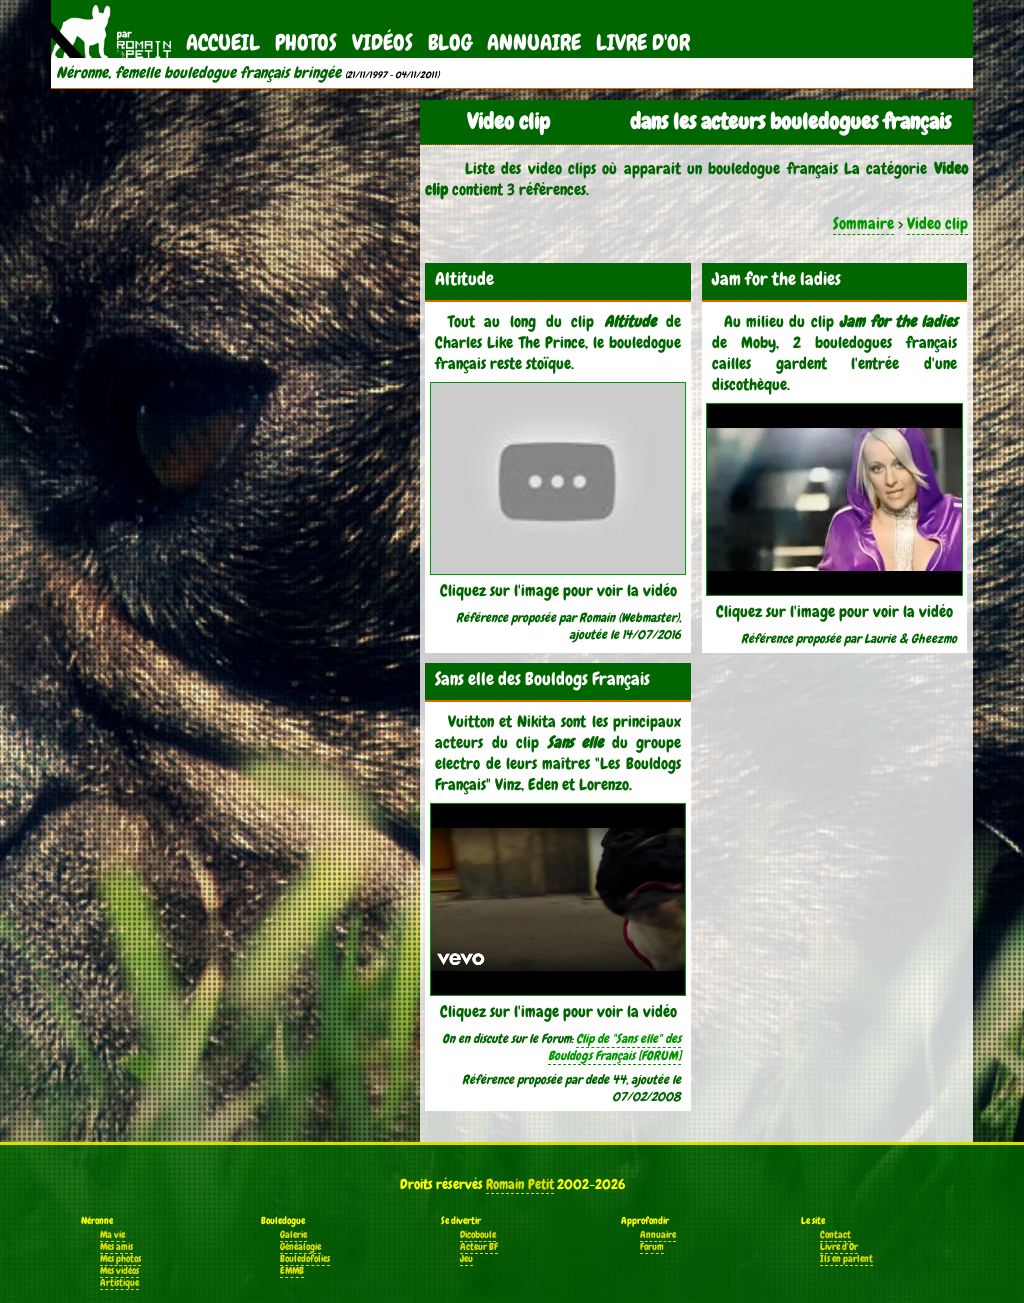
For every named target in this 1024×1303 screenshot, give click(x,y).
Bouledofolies (305, 1259)
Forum (652, 1247)
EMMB (292, 1271)
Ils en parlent (846, 1259)
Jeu (466, 1259)
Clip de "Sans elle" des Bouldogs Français (614, 1047)
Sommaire (863, 223)
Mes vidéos (119, 1271)
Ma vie (112, 1235)
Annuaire (534, 42)
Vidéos (382, 42)
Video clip (937, 223)
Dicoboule (478, 1235)
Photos (306, 42)
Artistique (119, 1283)
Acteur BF (479, 1247)
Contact (835, 1235)
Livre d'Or (643, 42)
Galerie (293, 1235)
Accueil (223, 42)
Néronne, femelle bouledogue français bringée (198, 73)
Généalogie (300, 1247)
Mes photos (120, 1259)
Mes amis (116, 1247)
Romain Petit (520, 1184)
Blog (450, 42)
